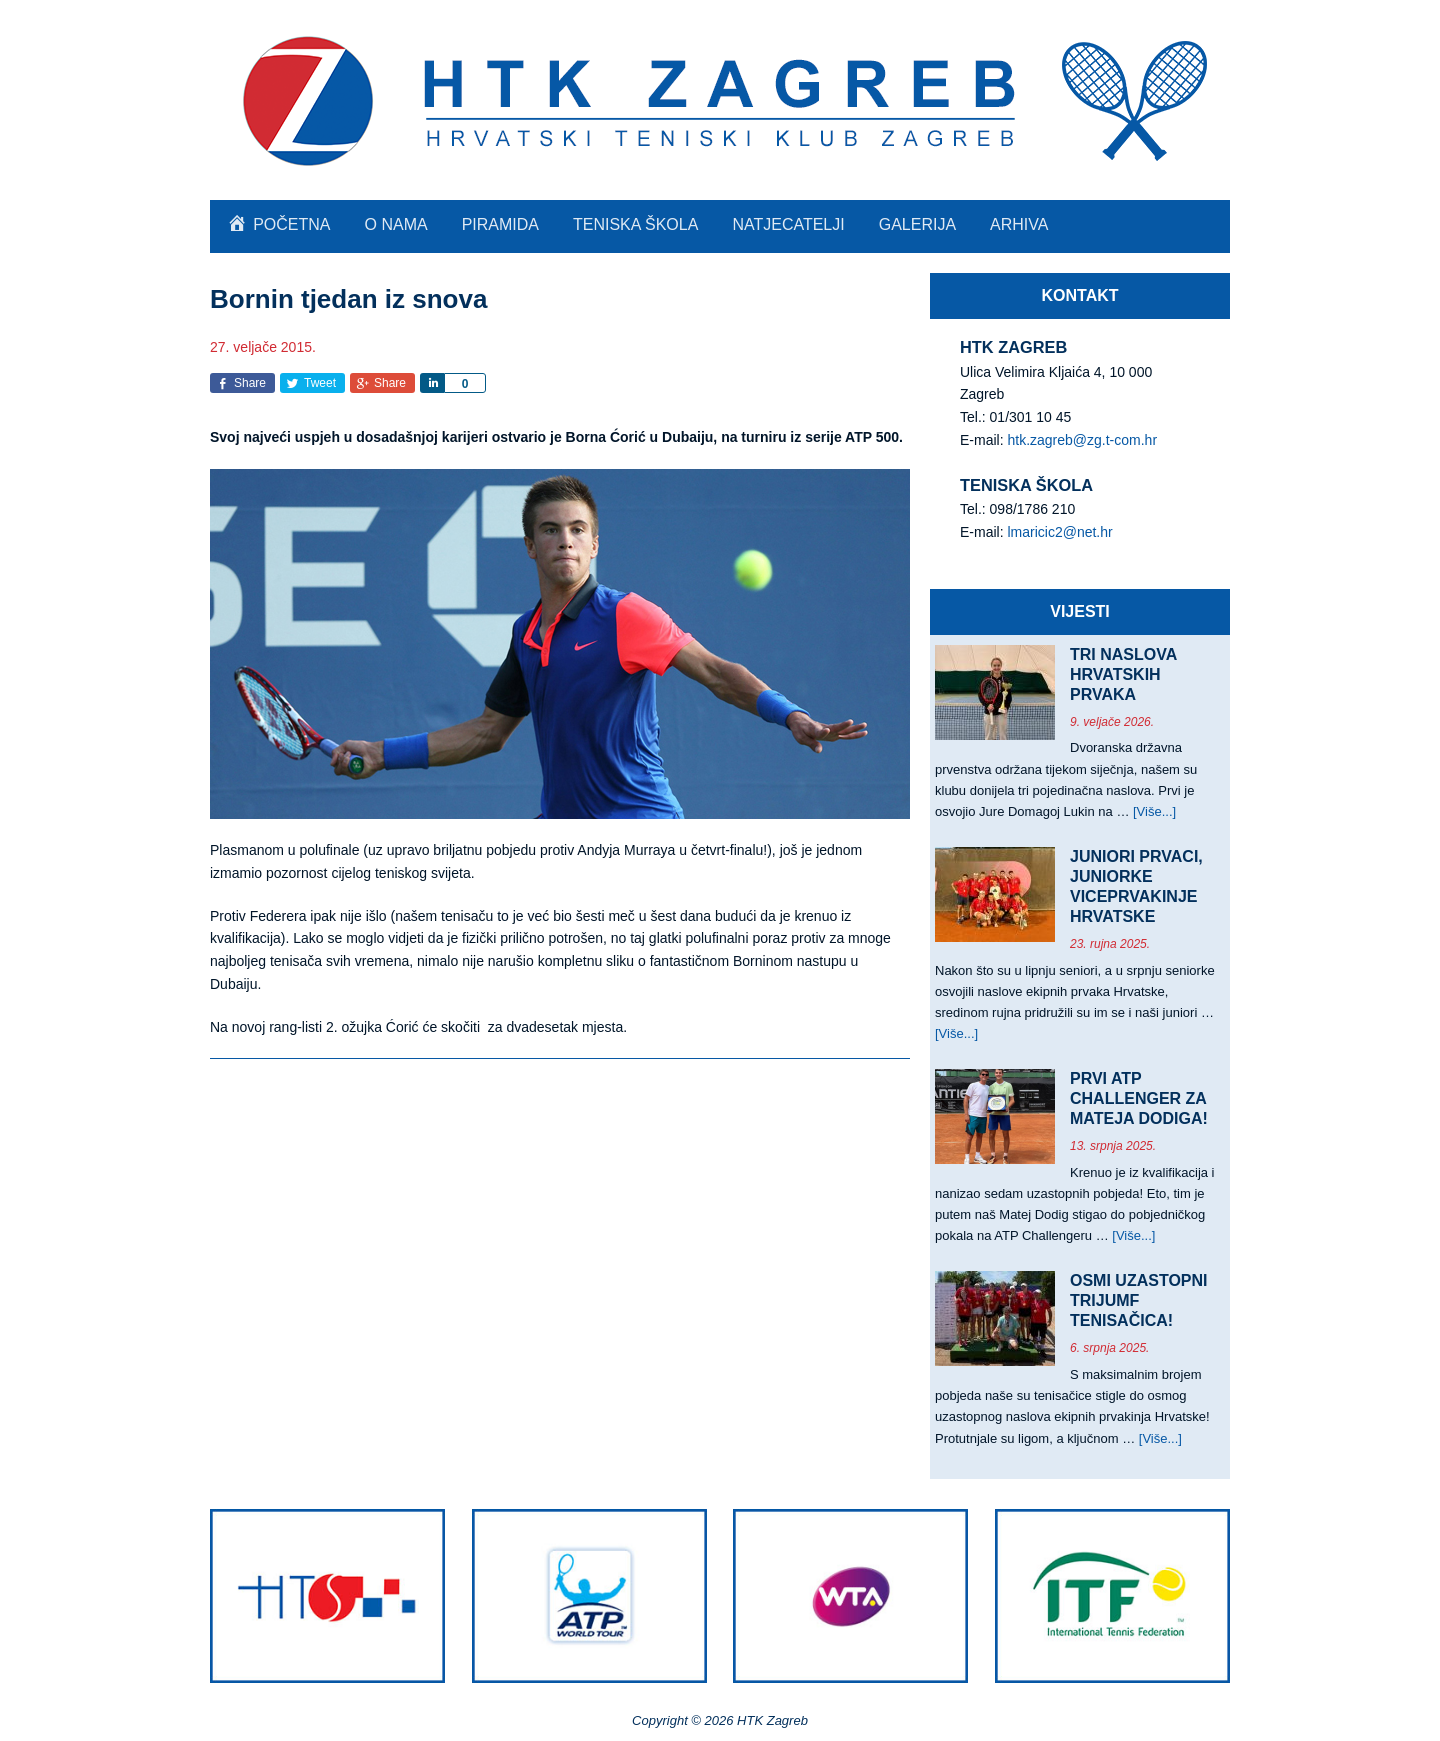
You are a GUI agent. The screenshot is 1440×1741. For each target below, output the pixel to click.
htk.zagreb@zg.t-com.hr (1082, 440)
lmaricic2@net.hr (1059, 532)
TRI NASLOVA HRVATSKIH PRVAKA (1123, 674)
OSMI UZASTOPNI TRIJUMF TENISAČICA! (1139, 1300)
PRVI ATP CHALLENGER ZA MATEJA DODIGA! (1139, 1098)
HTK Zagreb (720, 100)
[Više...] (1154, 811)
